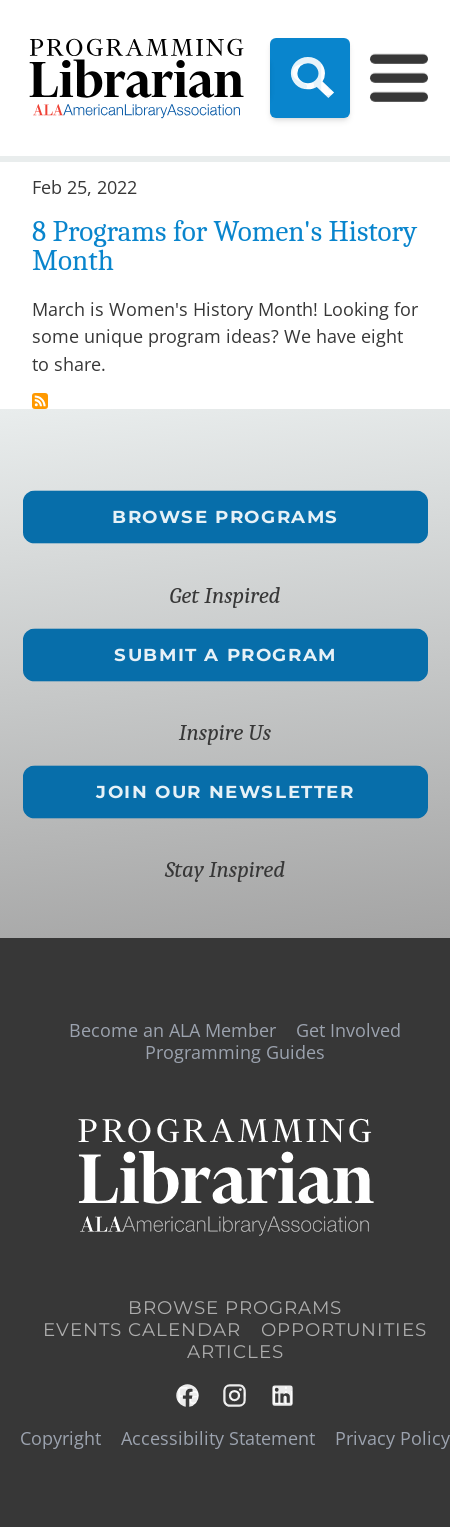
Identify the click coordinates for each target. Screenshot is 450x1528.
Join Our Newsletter (225, 792)
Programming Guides (235, 1052)
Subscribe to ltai (40, 401)
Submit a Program (225, 654)
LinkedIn (283, 1395)
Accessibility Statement (218, 1438)
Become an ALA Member (172, 1030)
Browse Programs (225, 517)
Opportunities (344, 1330)
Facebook (188, 1395)
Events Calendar (142, 1330)
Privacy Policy (392, 1438)
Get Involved (348, 1030)
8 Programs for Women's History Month (224, 246)
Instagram (235, 1395)
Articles (235, 1352)
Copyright (60, 1438)
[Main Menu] (387, 78)
